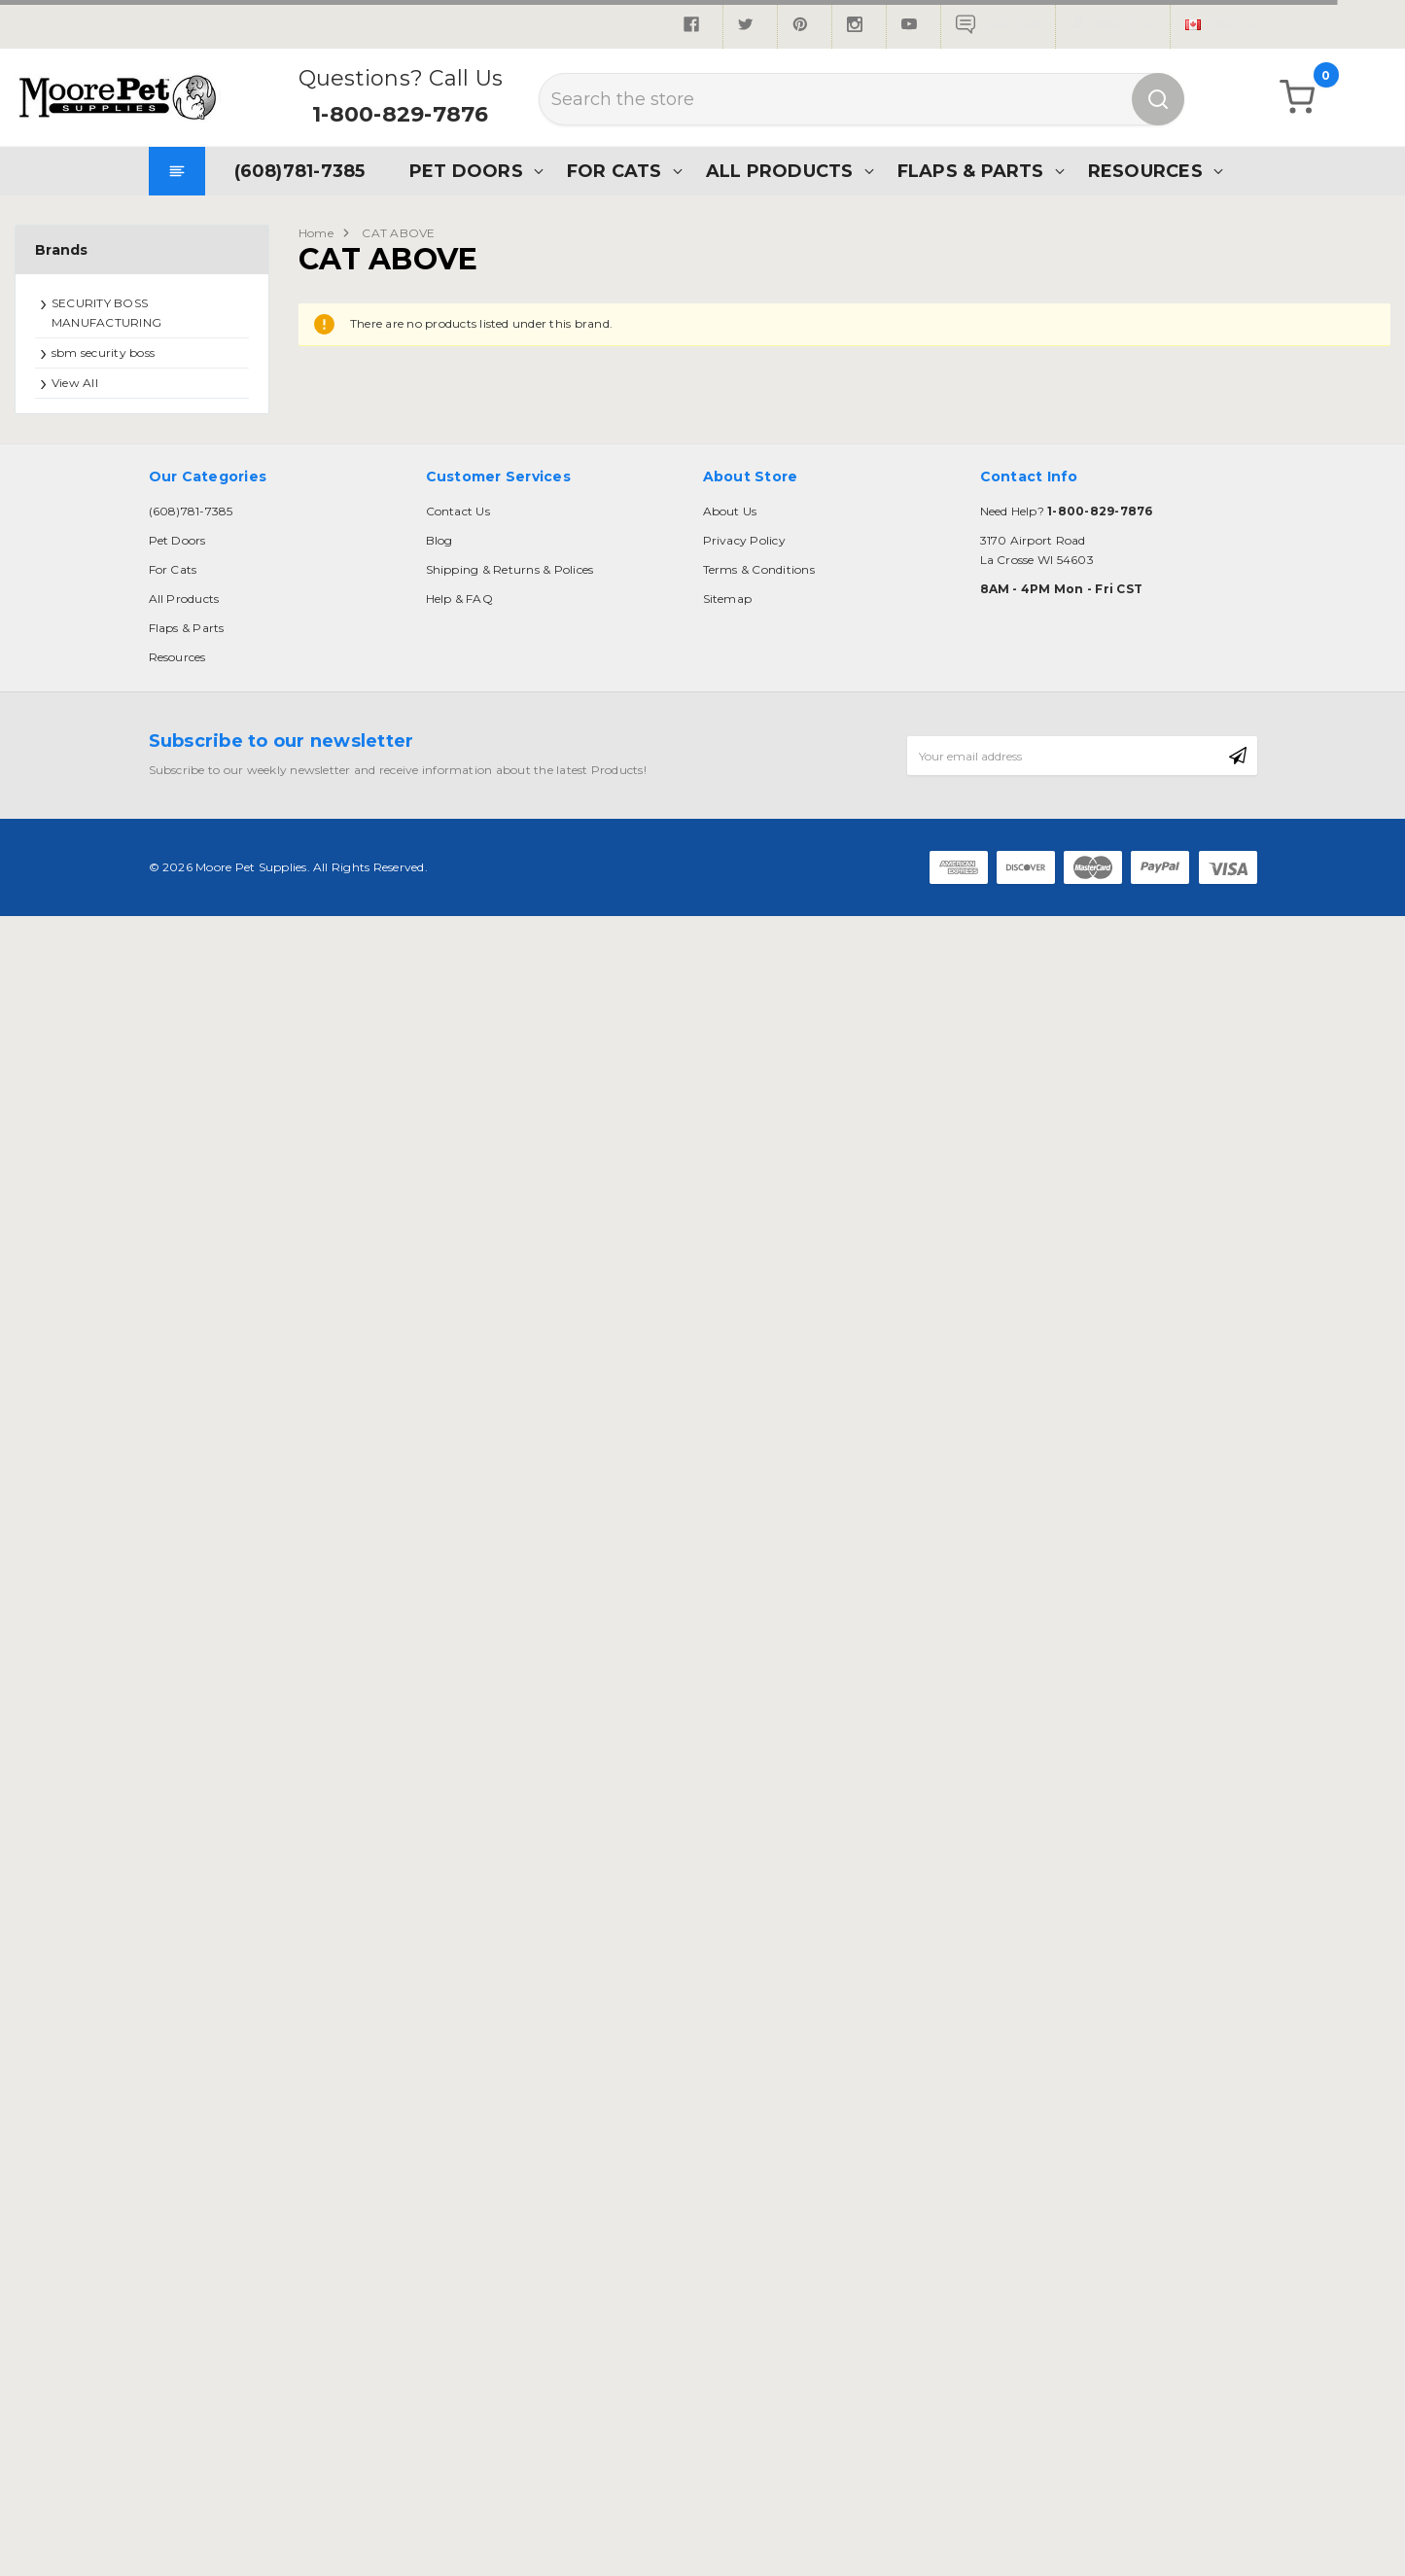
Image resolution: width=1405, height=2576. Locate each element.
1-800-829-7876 (400, 114)
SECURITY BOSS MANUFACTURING (106, 313)
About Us (730, 511)
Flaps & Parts (970, 170)
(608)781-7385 (300, 170)
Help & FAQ (459, 598)
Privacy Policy (744, 540)
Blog (439, 540)
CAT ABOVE (398, 233)
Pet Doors (466, 170)
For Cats (614, 170)
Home (316, 233)
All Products (780, 170)
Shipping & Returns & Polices (510, 569)
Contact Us (458, 511)
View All (75, 382)
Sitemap (728, 598)
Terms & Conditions (759, 569)
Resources (1145, 170)
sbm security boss (103, 352)
